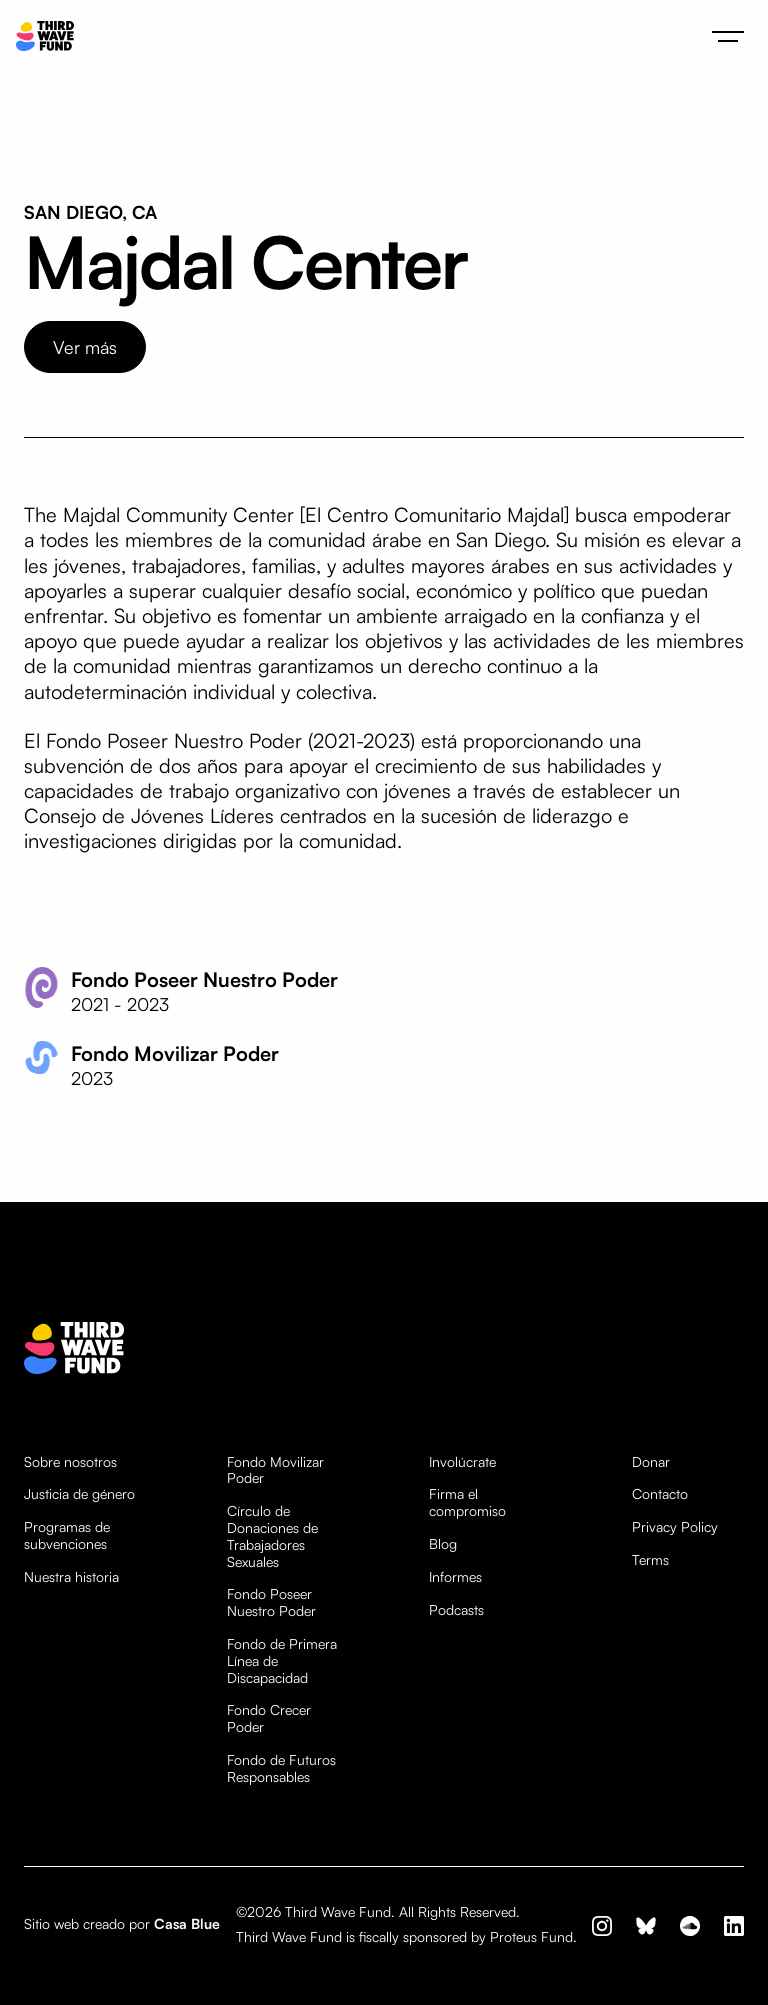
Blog (443, 1544)
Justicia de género (79, 1494)
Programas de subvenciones (67, 1535)
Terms (650, 1560)
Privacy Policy (675, 1527)
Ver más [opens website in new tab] (85, 347)
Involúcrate (462, 1462)
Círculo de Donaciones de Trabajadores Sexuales (272, 1536)
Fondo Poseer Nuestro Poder (271, 1602)
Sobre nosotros (70, 1462)
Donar (651, 1462)
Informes (455, 1577)
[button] (728, 36)
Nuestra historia (71, 1577)
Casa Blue (187, 1923)
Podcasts (456, 1610)
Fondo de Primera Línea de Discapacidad (282, 1661)
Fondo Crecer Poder (269, 1718)
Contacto (660, 1494)
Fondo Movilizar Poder (275, 1470)
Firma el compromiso (467, 1502)
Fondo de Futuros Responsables (281, 1768)
